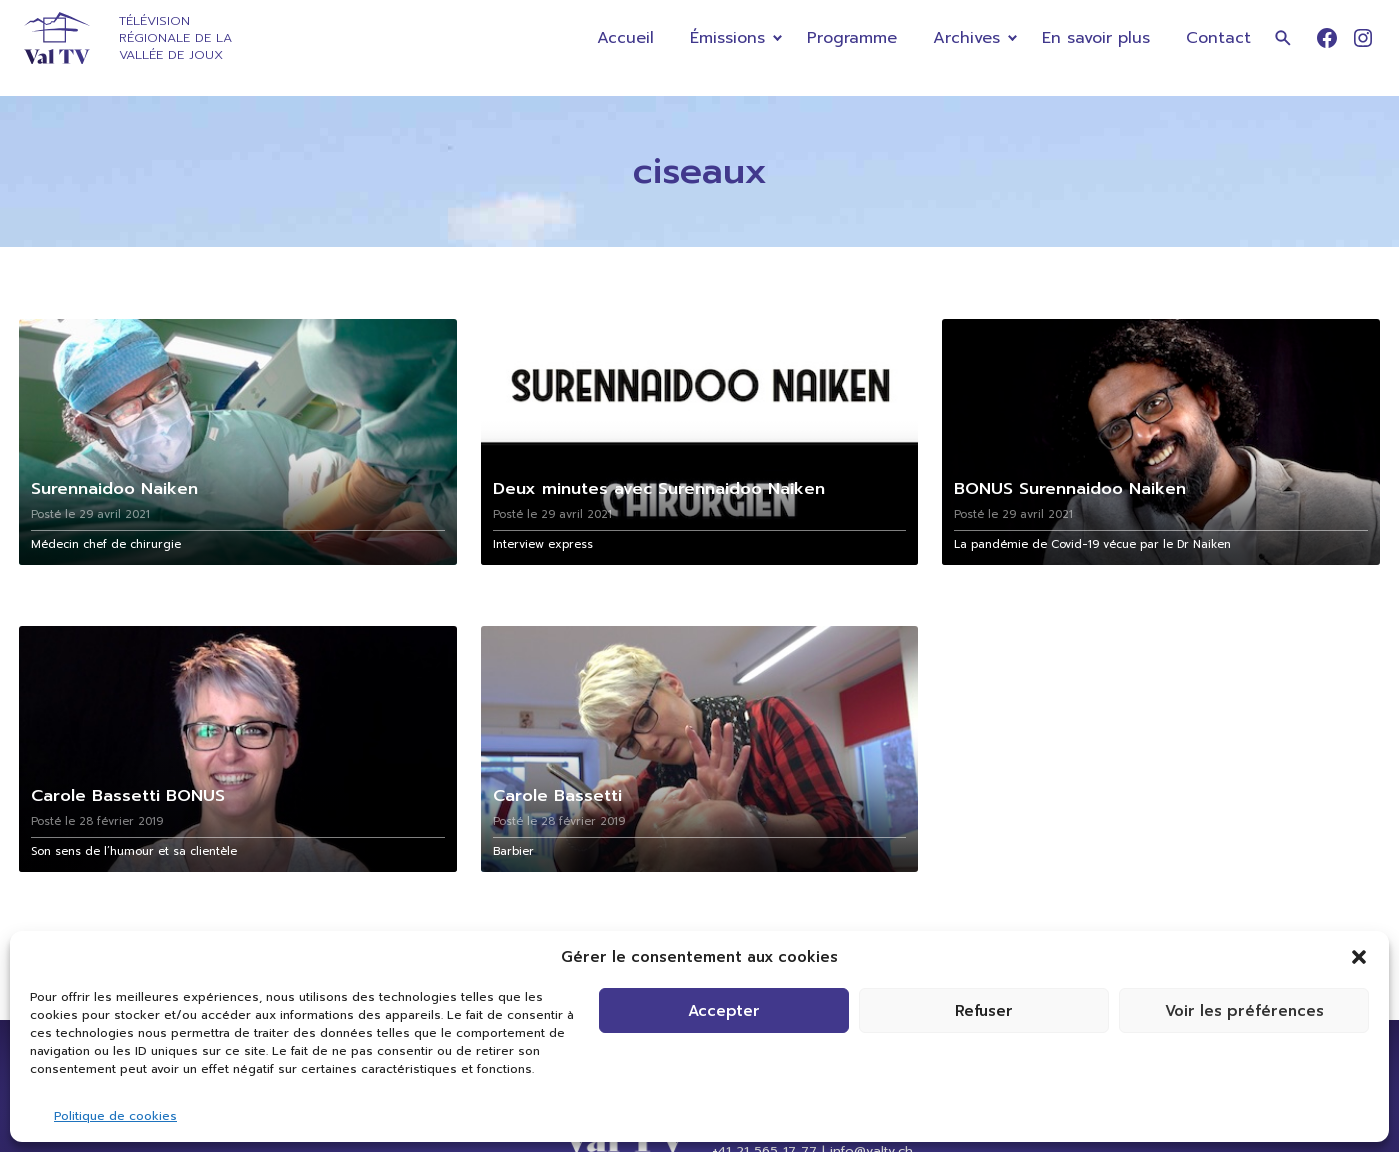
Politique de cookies (115, 1116)
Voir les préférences (1244, 1011)
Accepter (724, 1011)
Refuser (984, 1011)
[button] (1359, 957)
